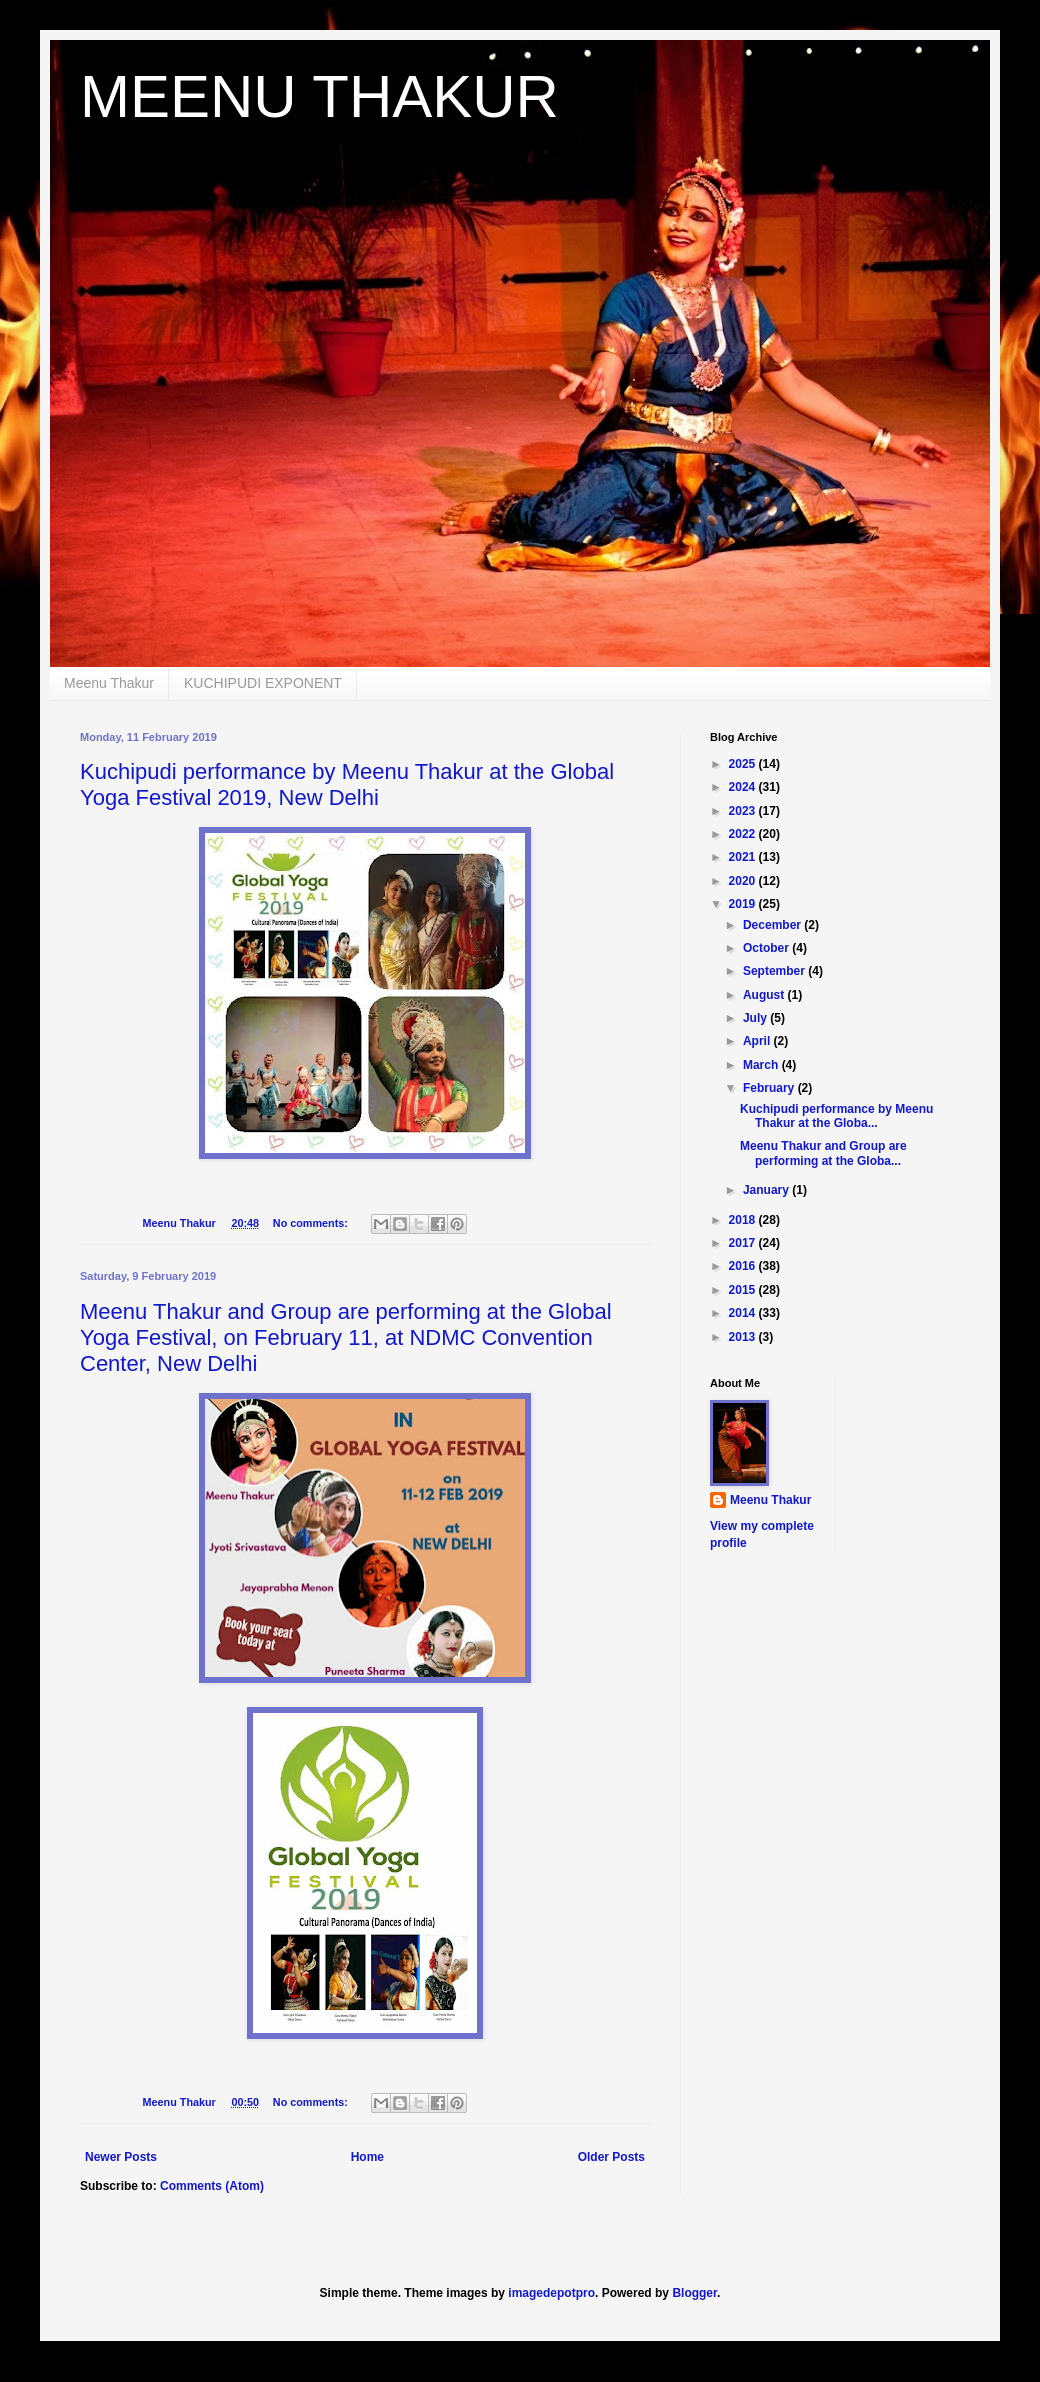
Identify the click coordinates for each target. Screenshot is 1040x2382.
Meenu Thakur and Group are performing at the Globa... (823, 1153)
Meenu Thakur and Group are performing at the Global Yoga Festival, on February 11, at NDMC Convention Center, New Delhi (346, 1337)
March (762, 1065)
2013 (744, 1337)
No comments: (312, 1223)
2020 (744, 881)
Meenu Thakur (109, 683)
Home (367, 2157)
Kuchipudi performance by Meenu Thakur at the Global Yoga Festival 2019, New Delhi (347, 784)
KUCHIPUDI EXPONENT (263, 683)
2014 (744, 1313)
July (756, 1018)
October (767, 948)
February (770, 1088)
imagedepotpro (551, 2293)
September (775, 971)
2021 (744, 857)
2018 (744, 1220)
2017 (744, 1243)
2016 (744, 1266)
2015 (744, 1290)
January (767, 1190)
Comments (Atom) (212, 2186)
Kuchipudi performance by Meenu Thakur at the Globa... (836, 1116)
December (773, 925)
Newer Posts (121, 2157)
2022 (744, 834)
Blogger (694, 2293)
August (765, 995)
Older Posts (611, 2157)
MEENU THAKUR (319, 96)
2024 (744, 787)
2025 (744, 764)
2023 (744, 811)
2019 (744, 904)
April (758, 1041)
